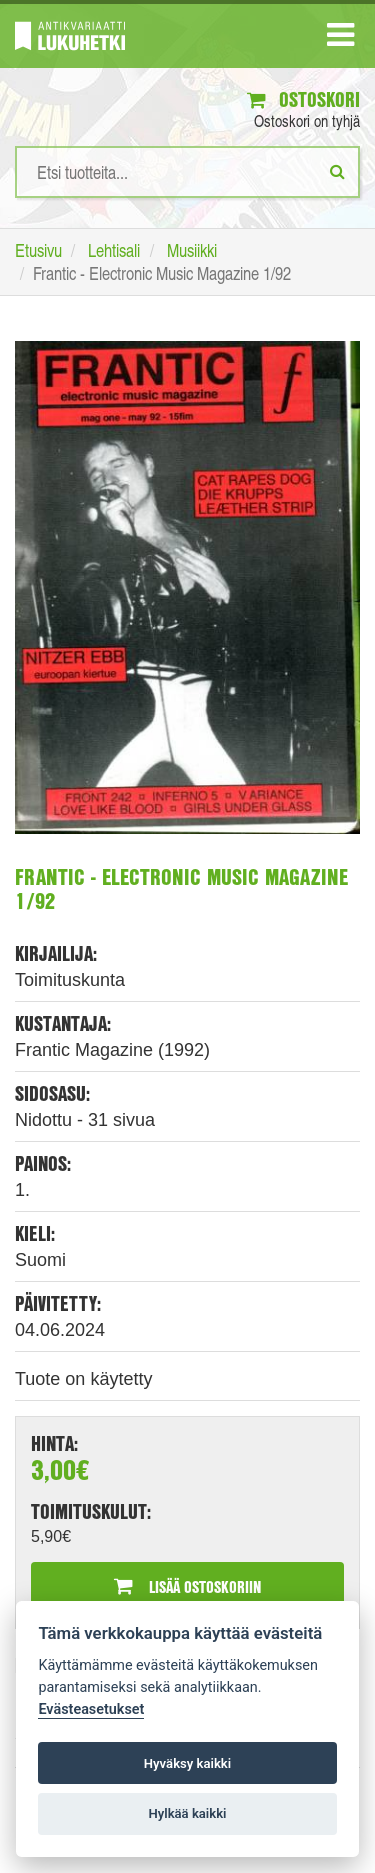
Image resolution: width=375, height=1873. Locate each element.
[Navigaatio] (340, 39)
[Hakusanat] (187, 172)
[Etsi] (337, 171)
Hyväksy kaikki (187, 1763)
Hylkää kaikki (187, 1813)
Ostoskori (303, 99)
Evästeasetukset (91, 1709)
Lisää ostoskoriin (187, 1586)
